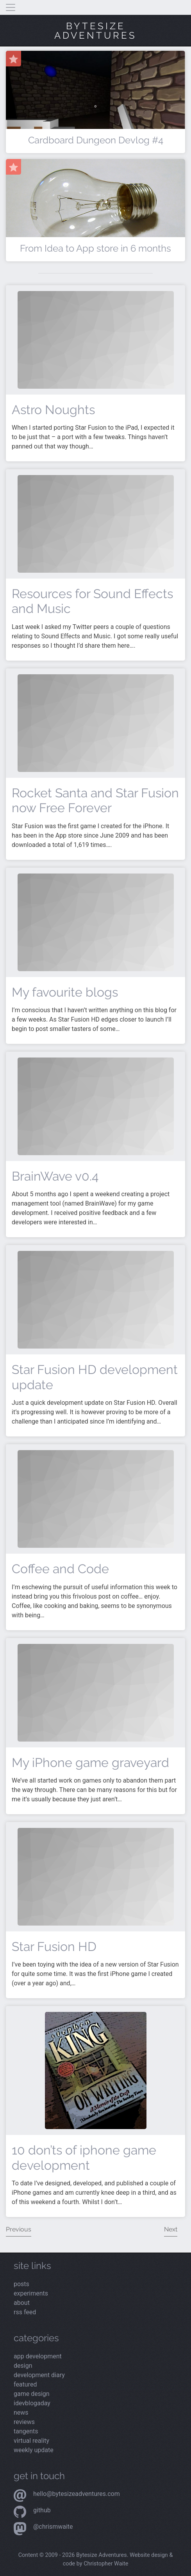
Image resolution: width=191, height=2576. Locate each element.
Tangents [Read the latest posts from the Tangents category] (26, 2431)
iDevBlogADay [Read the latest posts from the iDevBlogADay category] (32, 2403)
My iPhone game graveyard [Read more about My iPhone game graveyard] (90, 1762)
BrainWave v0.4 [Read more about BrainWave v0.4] (55, 1176)
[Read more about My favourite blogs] (96, 921)
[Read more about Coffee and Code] (96, 1498)
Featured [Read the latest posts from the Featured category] (25, 2384)
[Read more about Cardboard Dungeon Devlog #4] (95, 106)
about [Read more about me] (22, 2302)
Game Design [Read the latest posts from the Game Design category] (32, 2393)
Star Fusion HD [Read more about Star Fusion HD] (54, 1946)
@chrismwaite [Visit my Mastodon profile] (53, 2526)
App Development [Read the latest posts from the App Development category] (38, 2356)
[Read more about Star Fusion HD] (96, 1876)
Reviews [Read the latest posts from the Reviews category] (24, 2422)
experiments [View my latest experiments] (31, 2293)
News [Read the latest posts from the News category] (21, 2412)
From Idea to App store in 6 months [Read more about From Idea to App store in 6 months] (95, 248)
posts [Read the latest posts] (21, 2284)
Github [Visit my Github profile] (42, 2510)
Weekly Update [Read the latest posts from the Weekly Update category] (34, 2450)
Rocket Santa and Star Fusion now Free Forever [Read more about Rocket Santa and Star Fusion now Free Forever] (95, 800)
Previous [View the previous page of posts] (18, 2229)
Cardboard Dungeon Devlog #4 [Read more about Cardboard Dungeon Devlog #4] (95, 140)
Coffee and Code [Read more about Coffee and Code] (60, 1568)
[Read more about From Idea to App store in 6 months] (95, 222)
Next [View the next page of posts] (170, 2229)
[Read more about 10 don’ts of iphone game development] (95, 2070)
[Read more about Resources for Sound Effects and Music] (96, 523)
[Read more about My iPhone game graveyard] (96, 1692)
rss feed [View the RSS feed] (25, 2312)
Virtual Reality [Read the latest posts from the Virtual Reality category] (31, 2440)
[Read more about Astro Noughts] (96, 339)
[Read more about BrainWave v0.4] (96, 1105)
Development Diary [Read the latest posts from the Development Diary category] (39, 2375)
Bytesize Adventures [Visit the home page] (95, 30)
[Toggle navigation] (10, 7)
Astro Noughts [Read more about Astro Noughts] (53, 409)
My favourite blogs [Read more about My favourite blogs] (65, 992)
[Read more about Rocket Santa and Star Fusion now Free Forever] (96, 722)
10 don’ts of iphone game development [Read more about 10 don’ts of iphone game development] (84, 2157)
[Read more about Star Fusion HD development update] (96, 1299)
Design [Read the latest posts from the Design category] (23, 2365)
